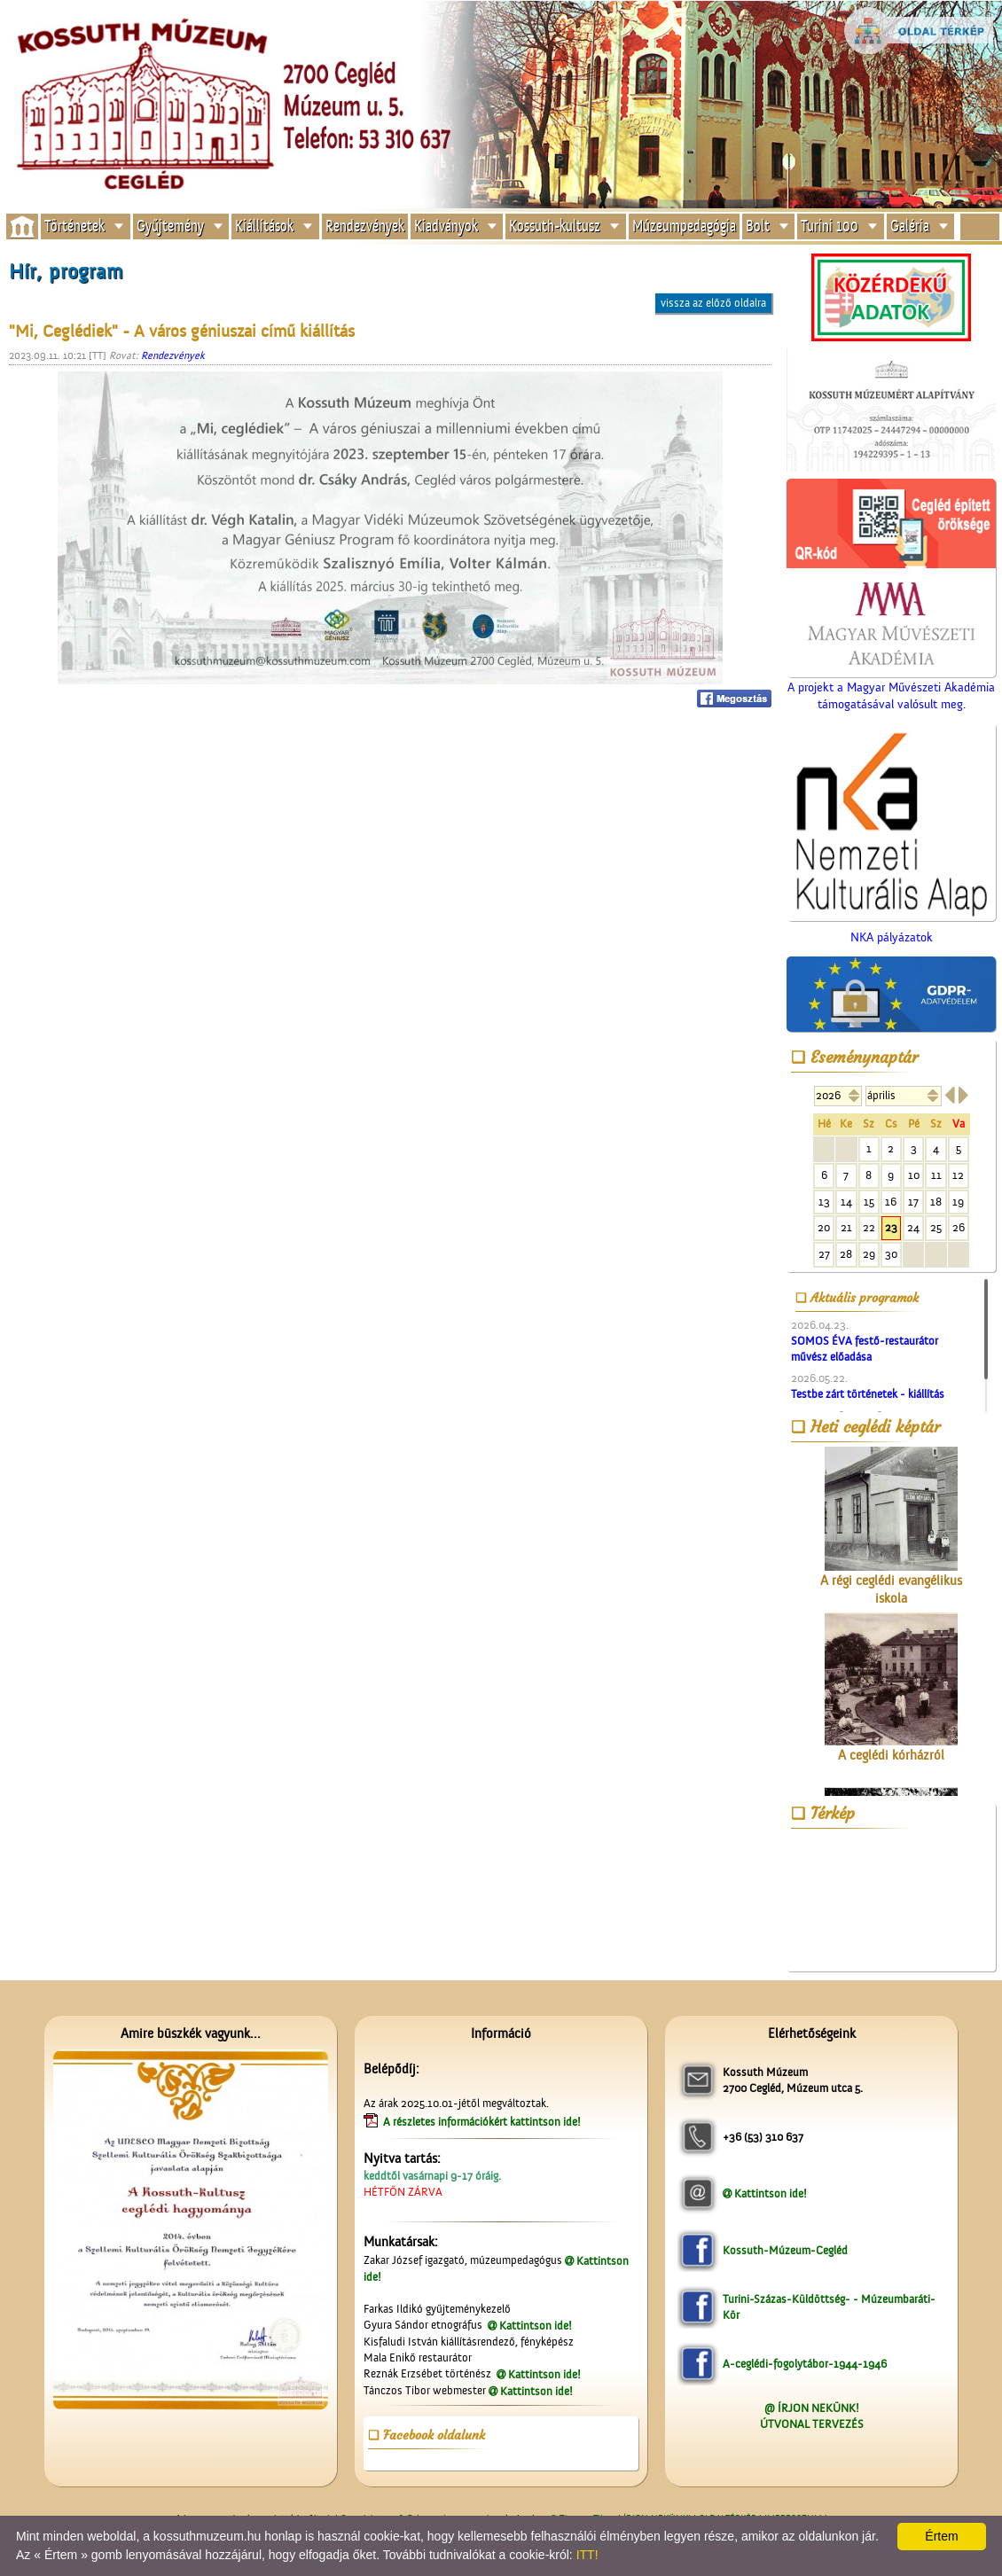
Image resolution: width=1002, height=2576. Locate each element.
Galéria (909, 225)
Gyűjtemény (170, 225)
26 (958, 1227)
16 (890, 1201)
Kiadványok (446, 225)
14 (846, 1201)
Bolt (758, 225)
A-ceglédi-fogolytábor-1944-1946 (805, 2363)
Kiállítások (264, 225)
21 (846, 1227)
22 (869, 1227)
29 (869, 1254)
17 (913, 1201)
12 (958, 1175)
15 (869, 1201)
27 (824, 1254)
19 (958, 1201)
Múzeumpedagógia (684, 225)
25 (936, 1227)
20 (824, 1227)
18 (936, 1201)
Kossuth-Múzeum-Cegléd (785, 2250)
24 (913, 1227)
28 (846, 1254)
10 (914, 1175)
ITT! (587, 2555)
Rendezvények (364, 225)
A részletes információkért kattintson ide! (483, 2121)
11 (936, 1175)
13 (824, 1201)
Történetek (74, 225)
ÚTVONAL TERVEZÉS (812, 2424)
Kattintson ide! (535, 2325)
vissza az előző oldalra (713, 302)
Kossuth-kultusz (554, 225)
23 (891, 1227)
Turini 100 (829, 225)
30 (891, 1254)
